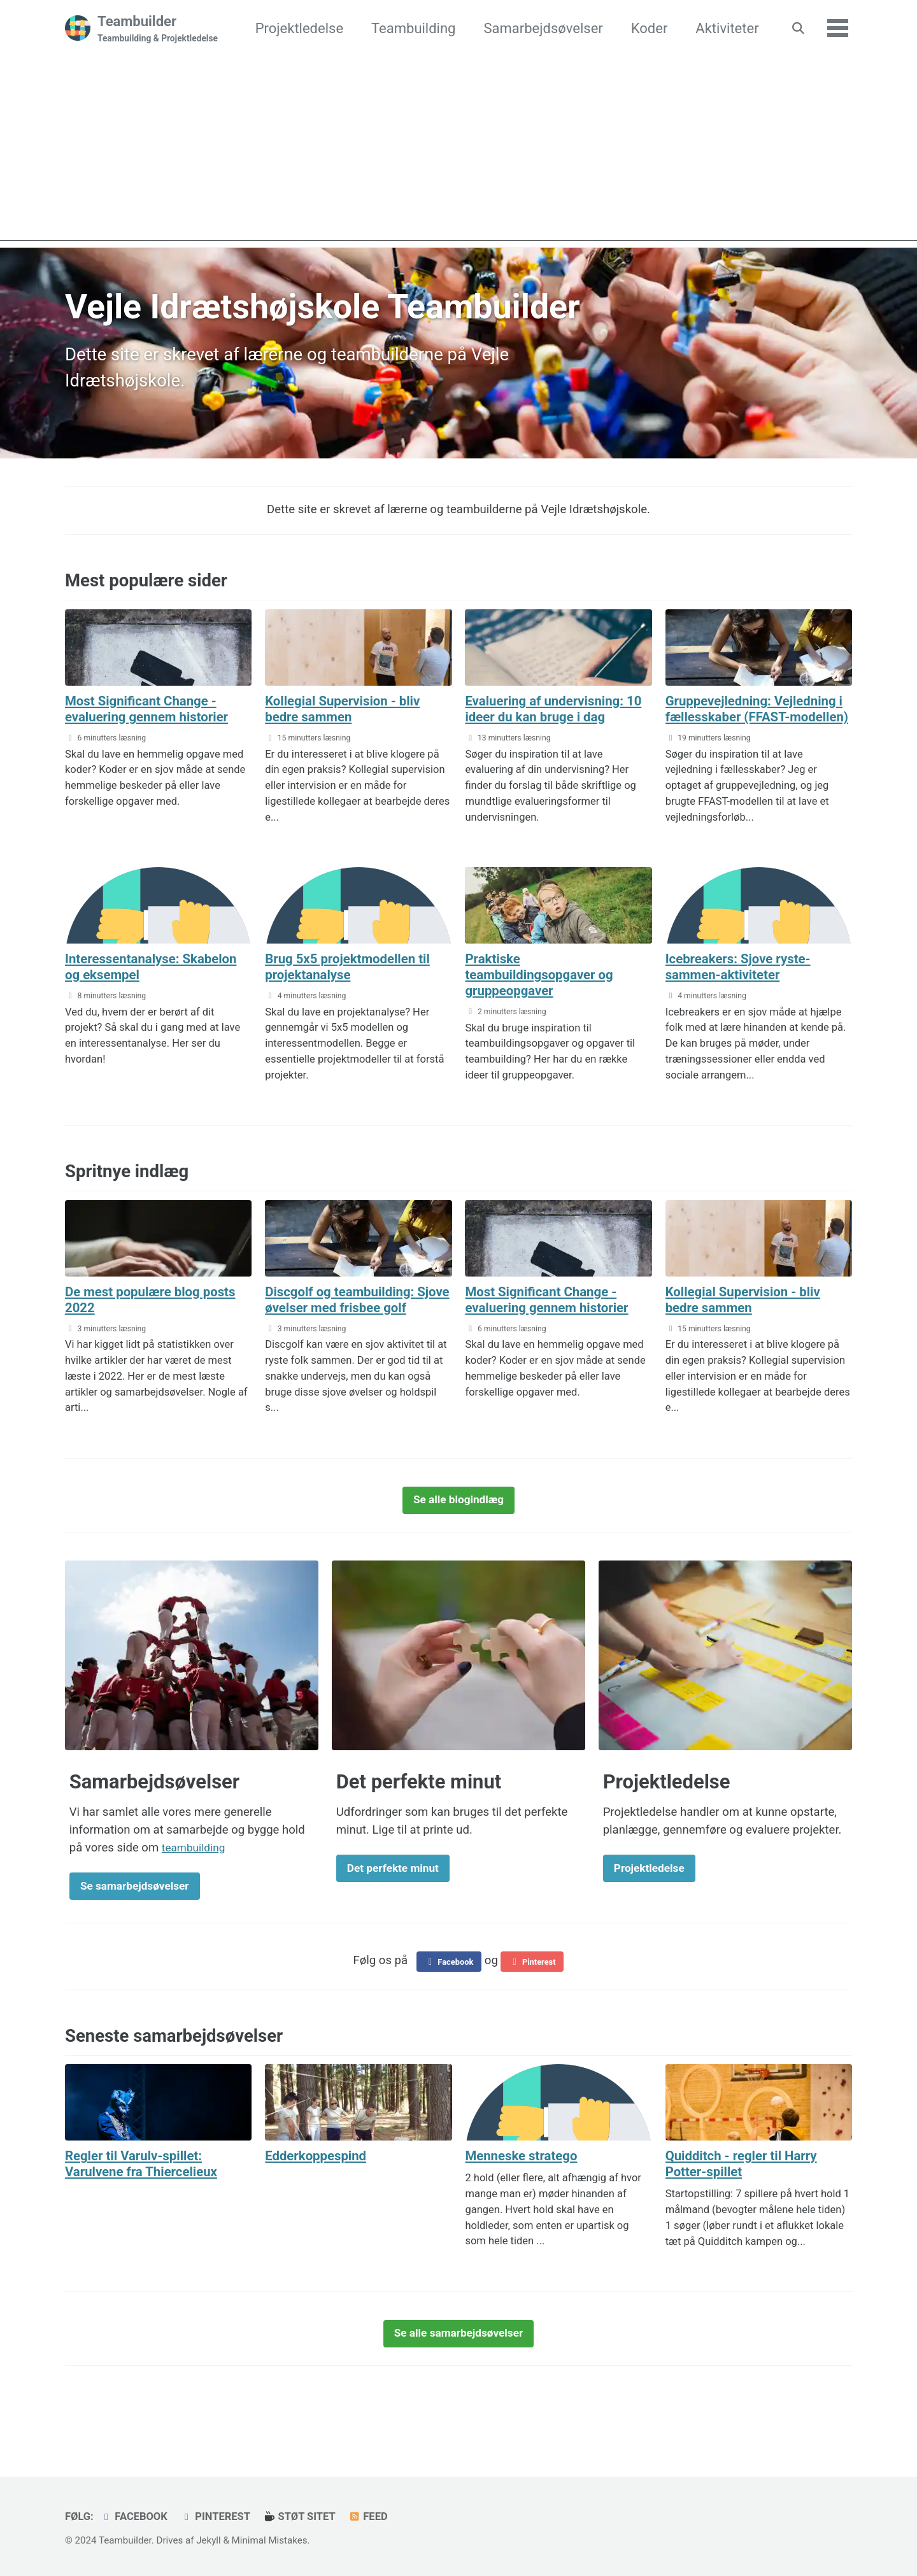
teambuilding (196, 1881)
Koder (647, 28)
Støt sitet (302, 2516)
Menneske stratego (525, 2194)
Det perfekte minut (397, 1903)
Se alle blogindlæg (458, 1532)
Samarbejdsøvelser (540, 28)
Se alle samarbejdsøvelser (459, 2372)
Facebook (447, 1999)
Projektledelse (297, 28)
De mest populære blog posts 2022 (157, 1315)
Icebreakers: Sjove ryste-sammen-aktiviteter (744, 982)
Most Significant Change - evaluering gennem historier (153, 709)
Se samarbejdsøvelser (140, 1921)
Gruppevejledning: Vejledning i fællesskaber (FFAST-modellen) (757, 716)
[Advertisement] (458, 151)
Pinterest (534, 1999)
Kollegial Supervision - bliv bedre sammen (348, 709)
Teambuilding (411, 28)
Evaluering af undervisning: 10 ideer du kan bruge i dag (550, 709)
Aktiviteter (724, 28)
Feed (372, 2516)
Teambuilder (157, 29)
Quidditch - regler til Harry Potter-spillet (747, 2202)
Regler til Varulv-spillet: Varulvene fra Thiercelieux (147, 2202)
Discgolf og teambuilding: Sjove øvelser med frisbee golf (346, 1323)
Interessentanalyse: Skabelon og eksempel (158, 982)
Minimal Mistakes (270, 2540)
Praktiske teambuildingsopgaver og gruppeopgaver (545, 990)
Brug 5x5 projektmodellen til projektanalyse (354, 982)
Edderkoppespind (319, 2194)
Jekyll (208, 2540)
